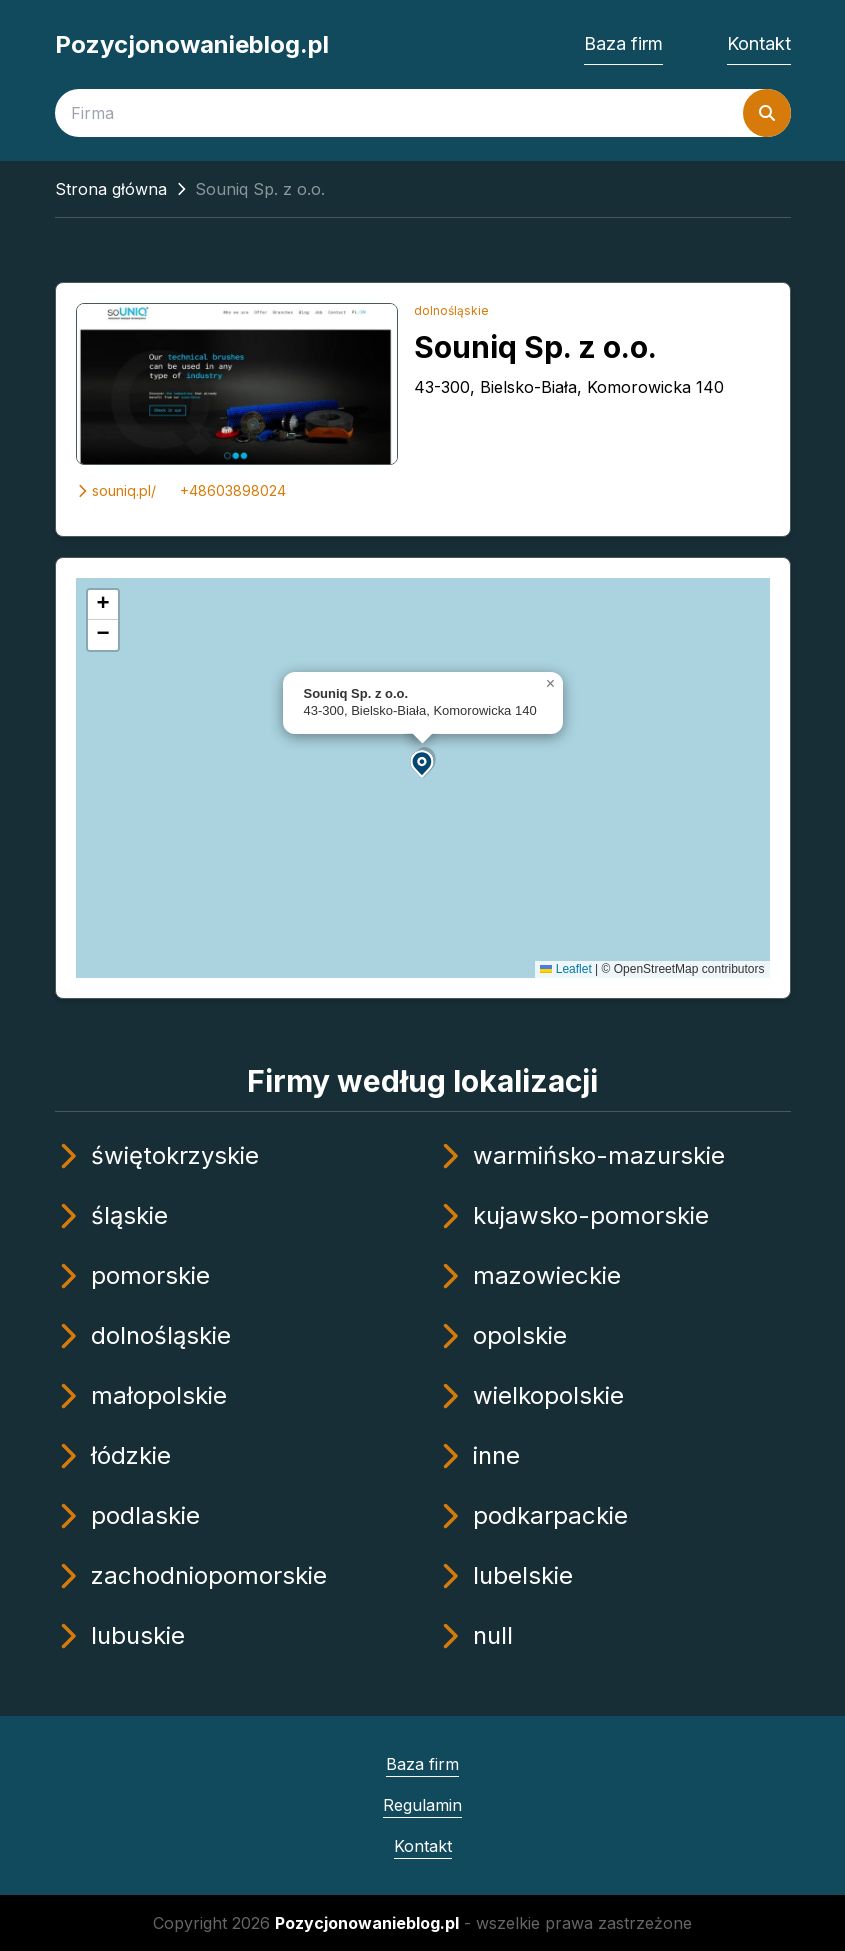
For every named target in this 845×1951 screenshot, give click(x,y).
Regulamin (422, 1805)
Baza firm (623, 43)
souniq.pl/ (116, 490)
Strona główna (111, 189)
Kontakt (759, 43)
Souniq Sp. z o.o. (535, 347)
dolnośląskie (451, 310)
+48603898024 (233, 490)
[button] (423, 762)
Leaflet (565, 969)
